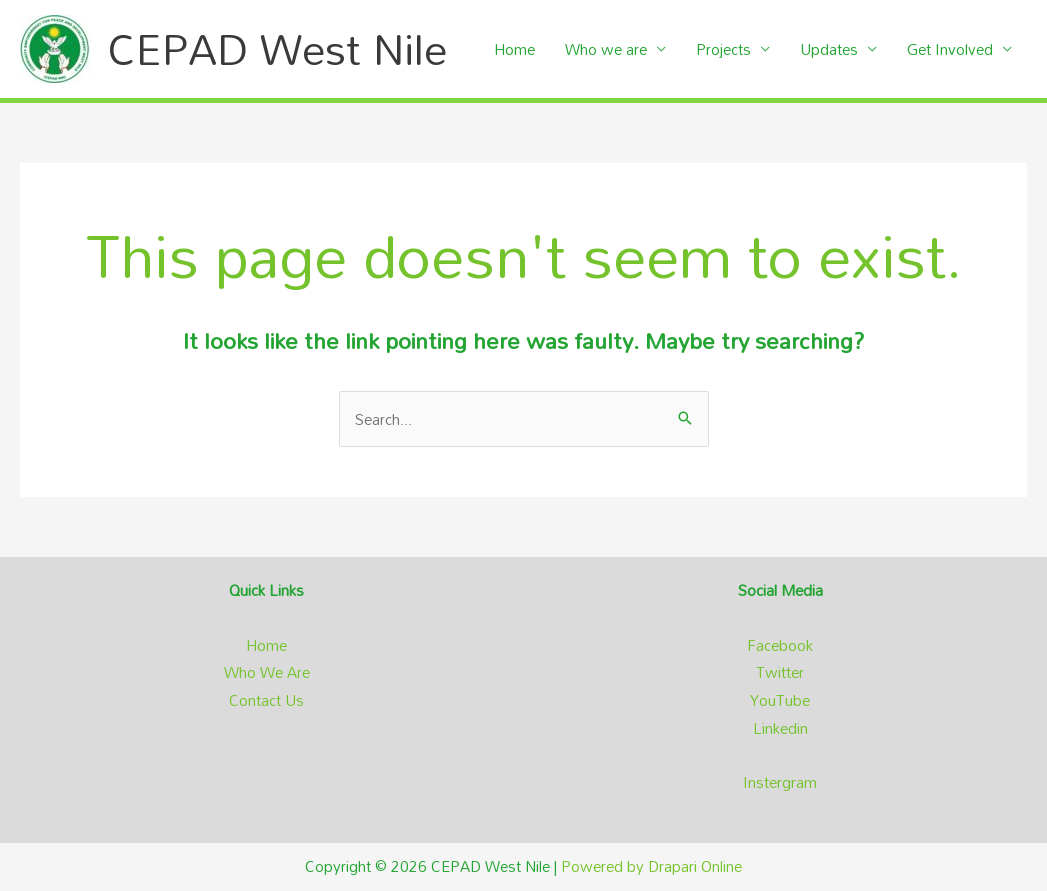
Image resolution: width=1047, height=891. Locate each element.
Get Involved (950, 49)
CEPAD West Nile (277, 48)
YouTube (780, 700)
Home (514, 49)
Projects (723, 49)
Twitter (780, 672)
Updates (829, 49)
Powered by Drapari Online (651, 866)
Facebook (780, 645)
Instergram (780, 782)
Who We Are (267, 672)
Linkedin (780, 728)
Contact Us (266, 700)
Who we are (606, 49)
